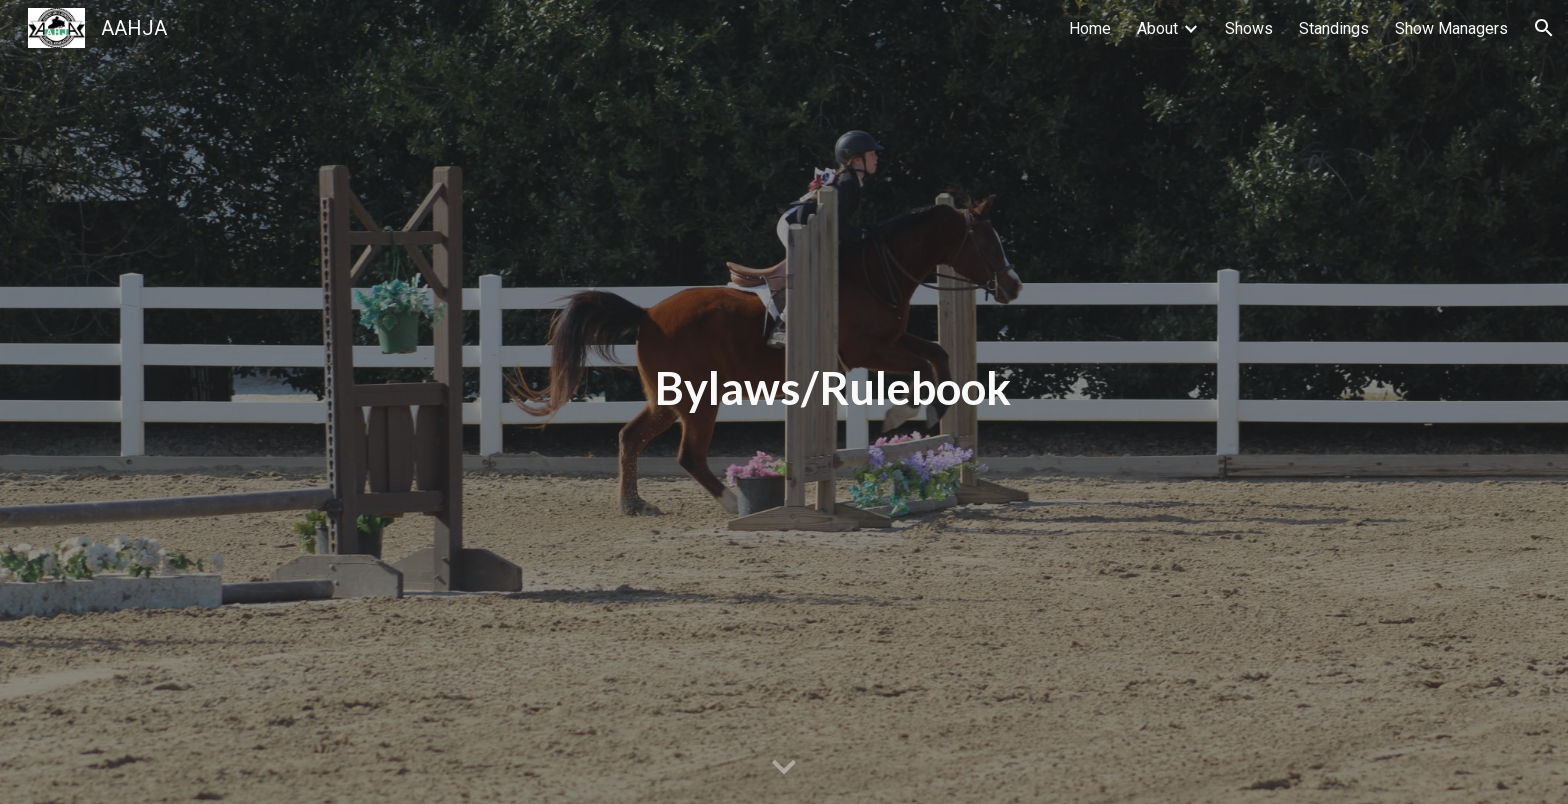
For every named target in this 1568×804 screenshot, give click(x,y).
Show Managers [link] (1451, 28)
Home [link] (1090, 28)
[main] (833, 402)
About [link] (1157, 28)
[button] (1544, 28)
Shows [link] (1249, 28)
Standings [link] (1334, 28)
